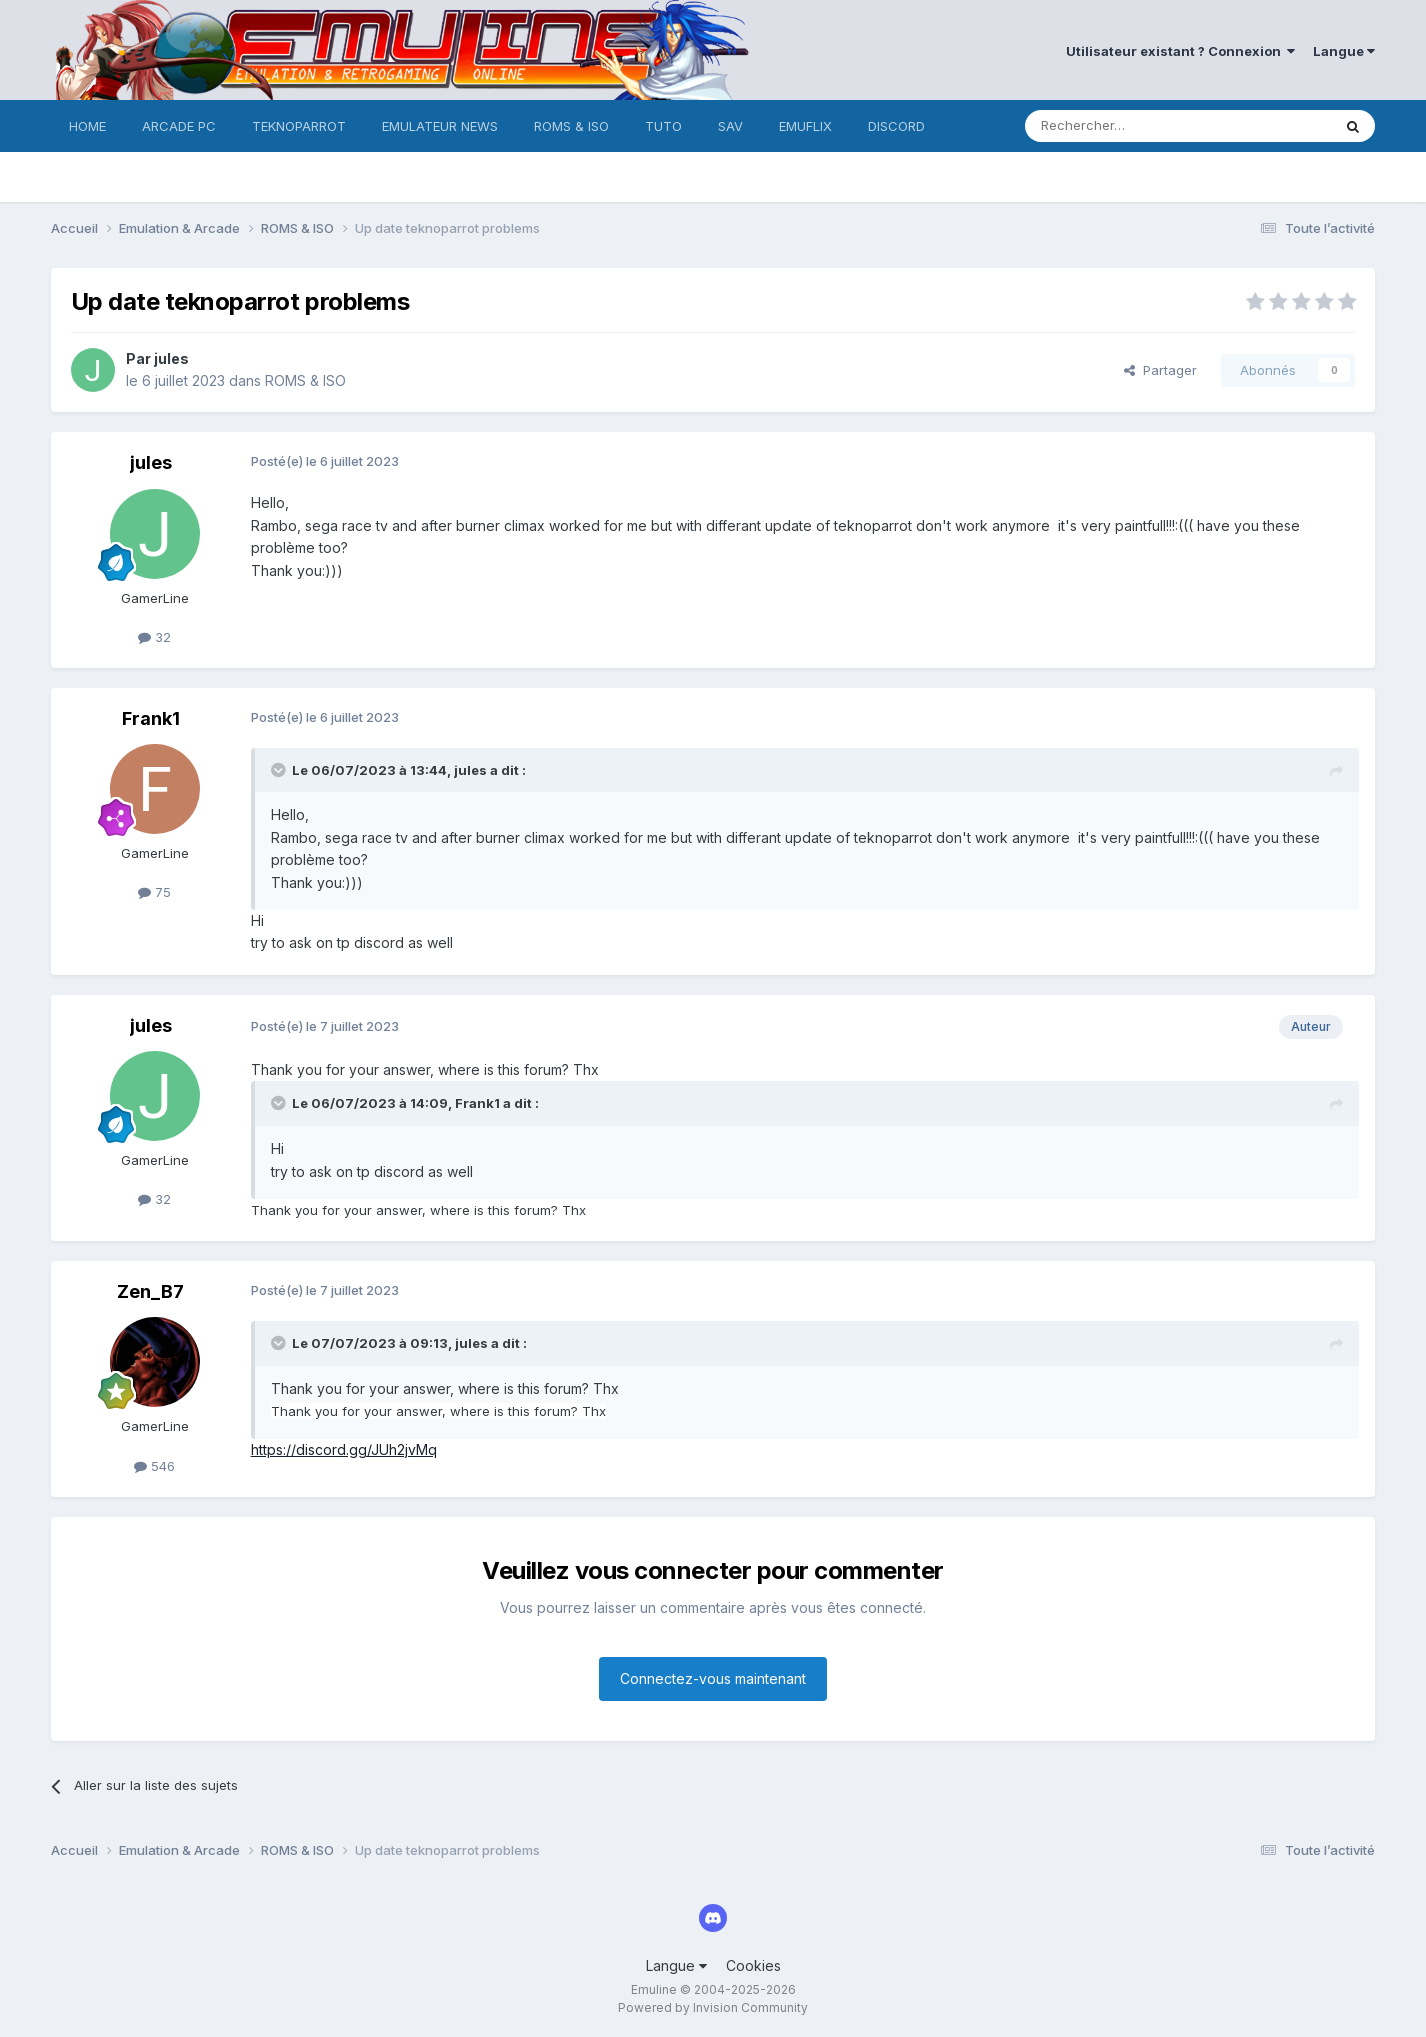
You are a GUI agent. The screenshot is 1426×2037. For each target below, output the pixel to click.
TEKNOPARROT (299, 126)
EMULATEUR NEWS (440, 126)
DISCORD (896, 126)
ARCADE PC (179, 126)
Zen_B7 (150, 1291)
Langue (1344, 51)
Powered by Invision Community (713, 2007)
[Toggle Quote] (280, 770)
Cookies (753, 1965)
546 (154, 1466)
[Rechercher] (1134, 126)
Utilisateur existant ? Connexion (1180, 51)
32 (154, 637)
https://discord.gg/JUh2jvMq (344, 1449)
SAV (730, 126)
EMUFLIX (805, 126)
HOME (87, 126)
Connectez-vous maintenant (713, 1678)
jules (171, 358)
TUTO (663, 126)
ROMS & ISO (571, 126)
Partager (1160, 370)
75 (154, 892)
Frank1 (151, 718)
